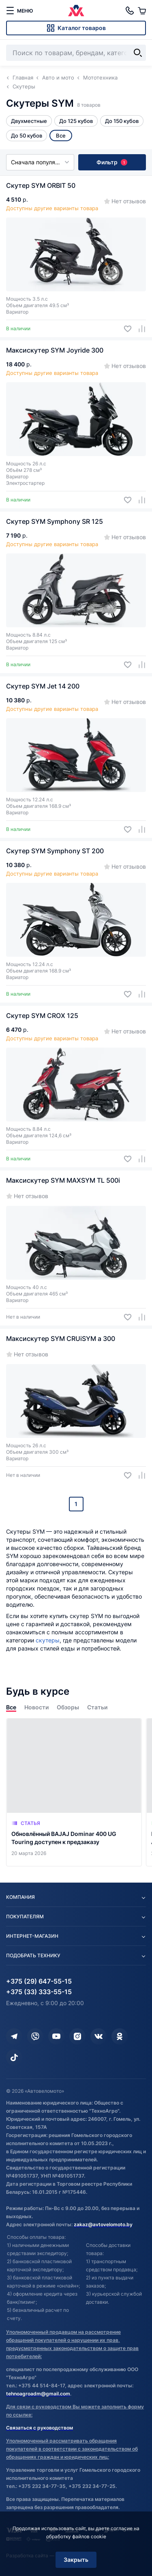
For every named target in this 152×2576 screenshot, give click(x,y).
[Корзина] (142, 10)
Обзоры (68, 1707)
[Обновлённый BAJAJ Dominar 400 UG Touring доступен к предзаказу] (73, 1792)
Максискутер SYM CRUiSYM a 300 (60, 1338)
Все (11, 1707)
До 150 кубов (122, 121)
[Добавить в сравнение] (139, 329)
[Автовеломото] (76, 10)
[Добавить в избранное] (125, 329)
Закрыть (76, 2559)
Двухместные (29, 121)
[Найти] (138, 53)
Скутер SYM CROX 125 (42, 1015)
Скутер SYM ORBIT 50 (40, 185)
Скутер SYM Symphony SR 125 (54, 521)
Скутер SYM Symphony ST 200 (55, 850)
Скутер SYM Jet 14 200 (42, 686)
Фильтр (111, 162)
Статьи (97, 1707)
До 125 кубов (76, 121)
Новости (36, 1707)
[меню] (19, 10)
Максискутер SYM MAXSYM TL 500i (63, 1180)
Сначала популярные (40, 162)
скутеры (48, 1640)
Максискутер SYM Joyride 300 (54, 350)
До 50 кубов (26, 135)
